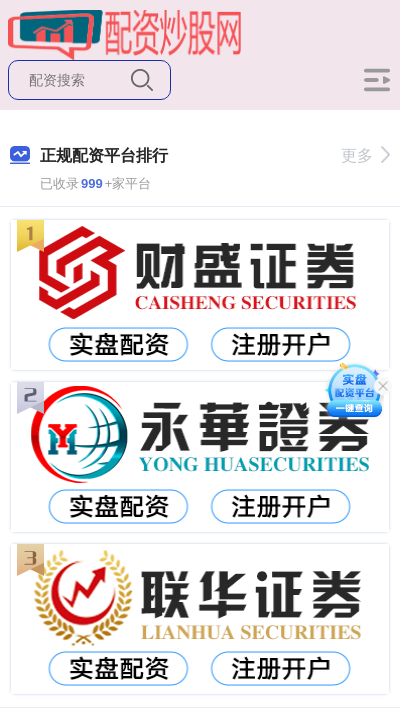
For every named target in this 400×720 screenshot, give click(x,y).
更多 (365, 155)
